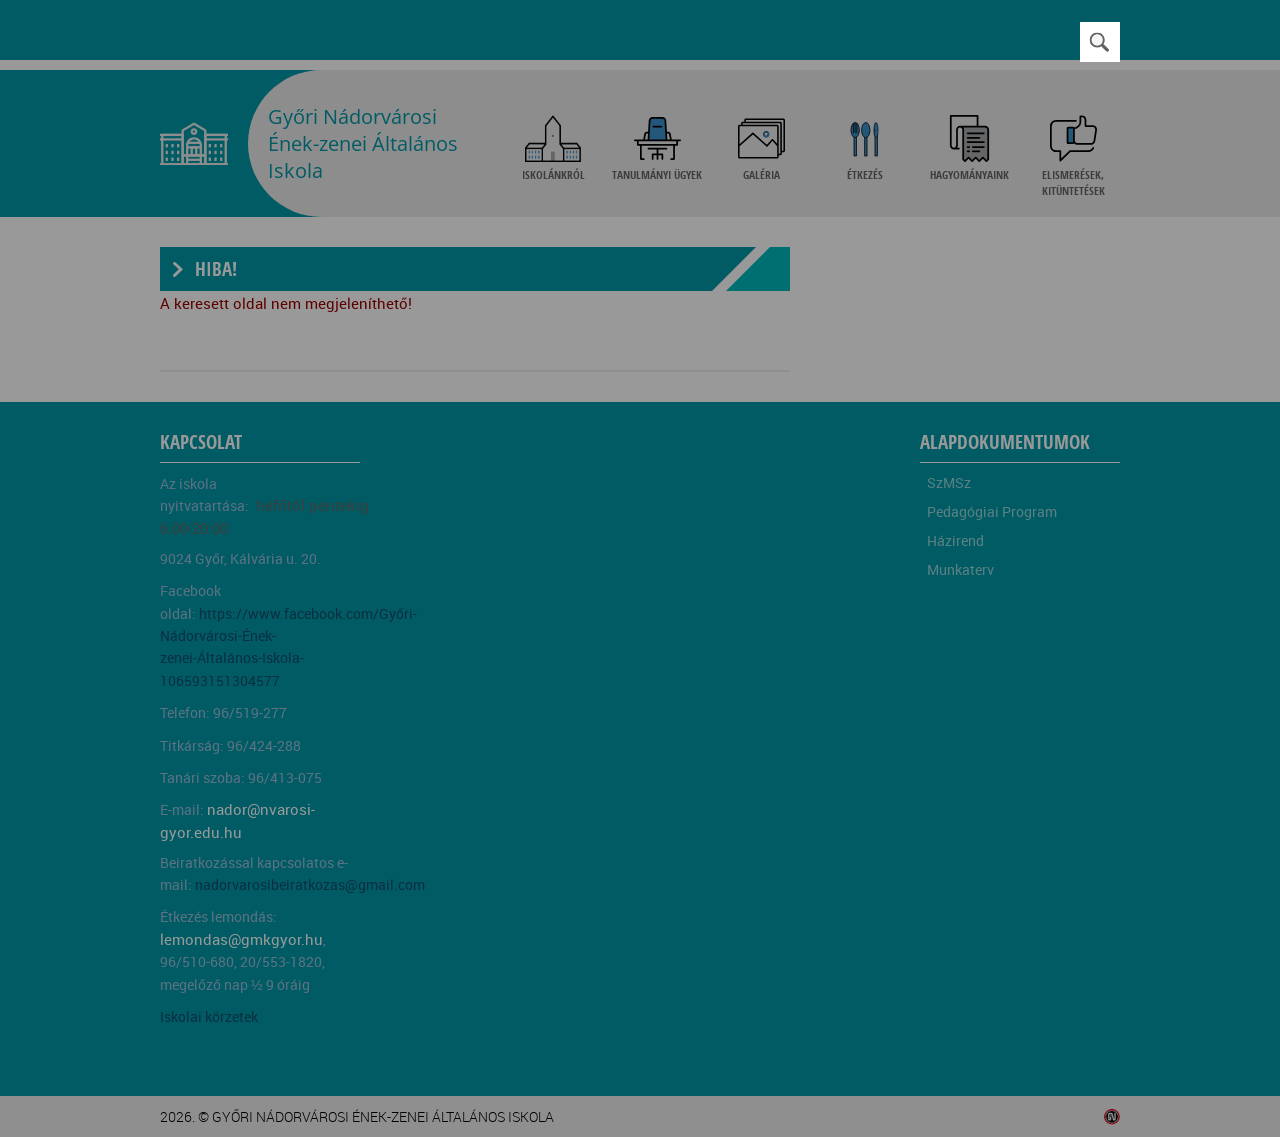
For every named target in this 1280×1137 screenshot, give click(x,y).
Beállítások (521, 634)
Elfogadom (353, 634)
